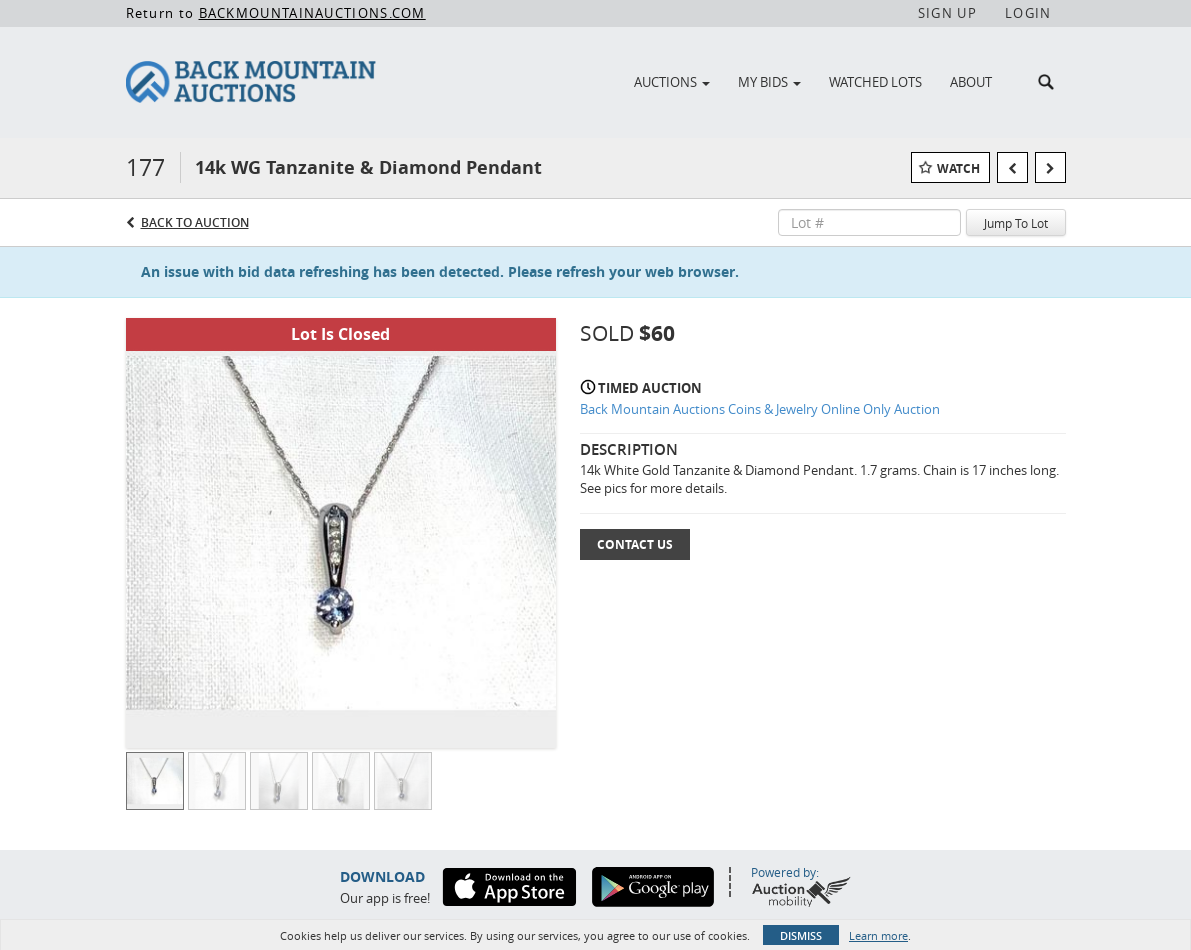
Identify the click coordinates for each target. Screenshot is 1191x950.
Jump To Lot (1016, 223)
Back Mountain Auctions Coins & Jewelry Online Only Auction (760, 409)
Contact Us (635, 544)
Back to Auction (195, 222)
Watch (958, 168)
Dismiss (801, 935)
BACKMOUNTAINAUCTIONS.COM (312, 13)
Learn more (878, 935)
